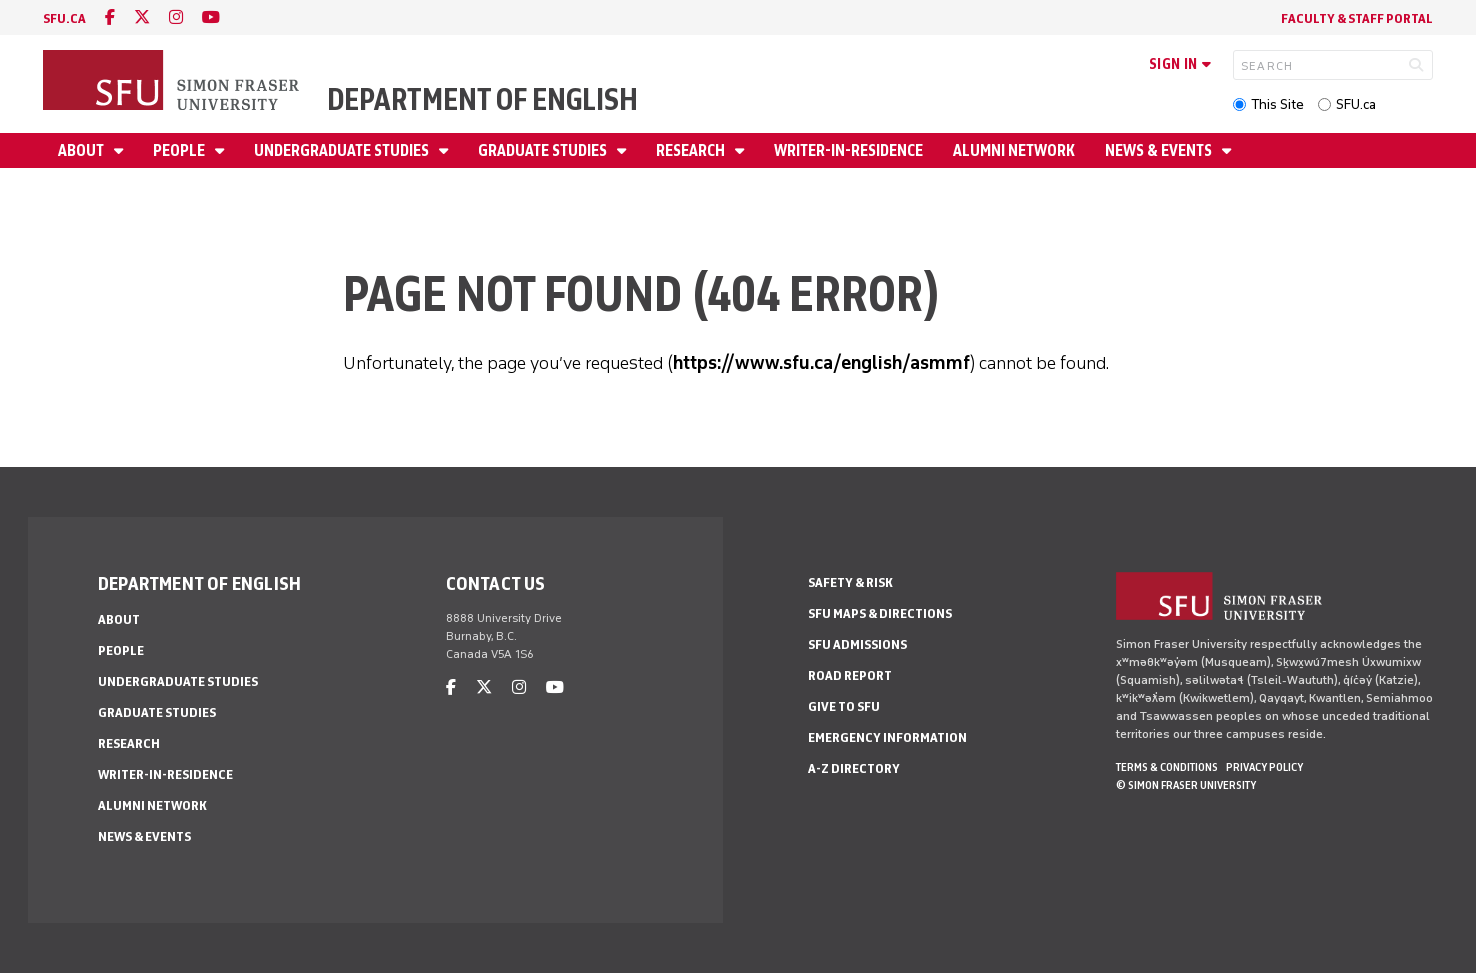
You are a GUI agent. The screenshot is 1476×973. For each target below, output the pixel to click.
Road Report (850, 675)
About (82, 150)
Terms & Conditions (1167, 767)
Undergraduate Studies (343, 150)
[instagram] (176, 17)
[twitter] (142, 17)
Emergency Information (887, 737)
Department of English (482, 99)
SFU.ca (1356, 104)
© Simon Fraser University (1186, 785)
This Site (1277, 104)
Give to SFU (844, 706)
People (180, 150)
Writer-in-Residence (848, 150)
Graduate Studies (544, 150)
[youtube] (211, 17)
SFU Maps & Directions (880, 613)
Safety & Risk (850, 582)
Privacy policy (1264, 767)
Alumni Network (1014, 150)
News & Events (1160, 150)
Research (692, 150)
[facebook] (110, 17)
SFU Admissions (857, 644)
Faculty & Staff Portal (1357, 18)
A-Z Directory (854, 768)
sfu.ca (64, 18)
